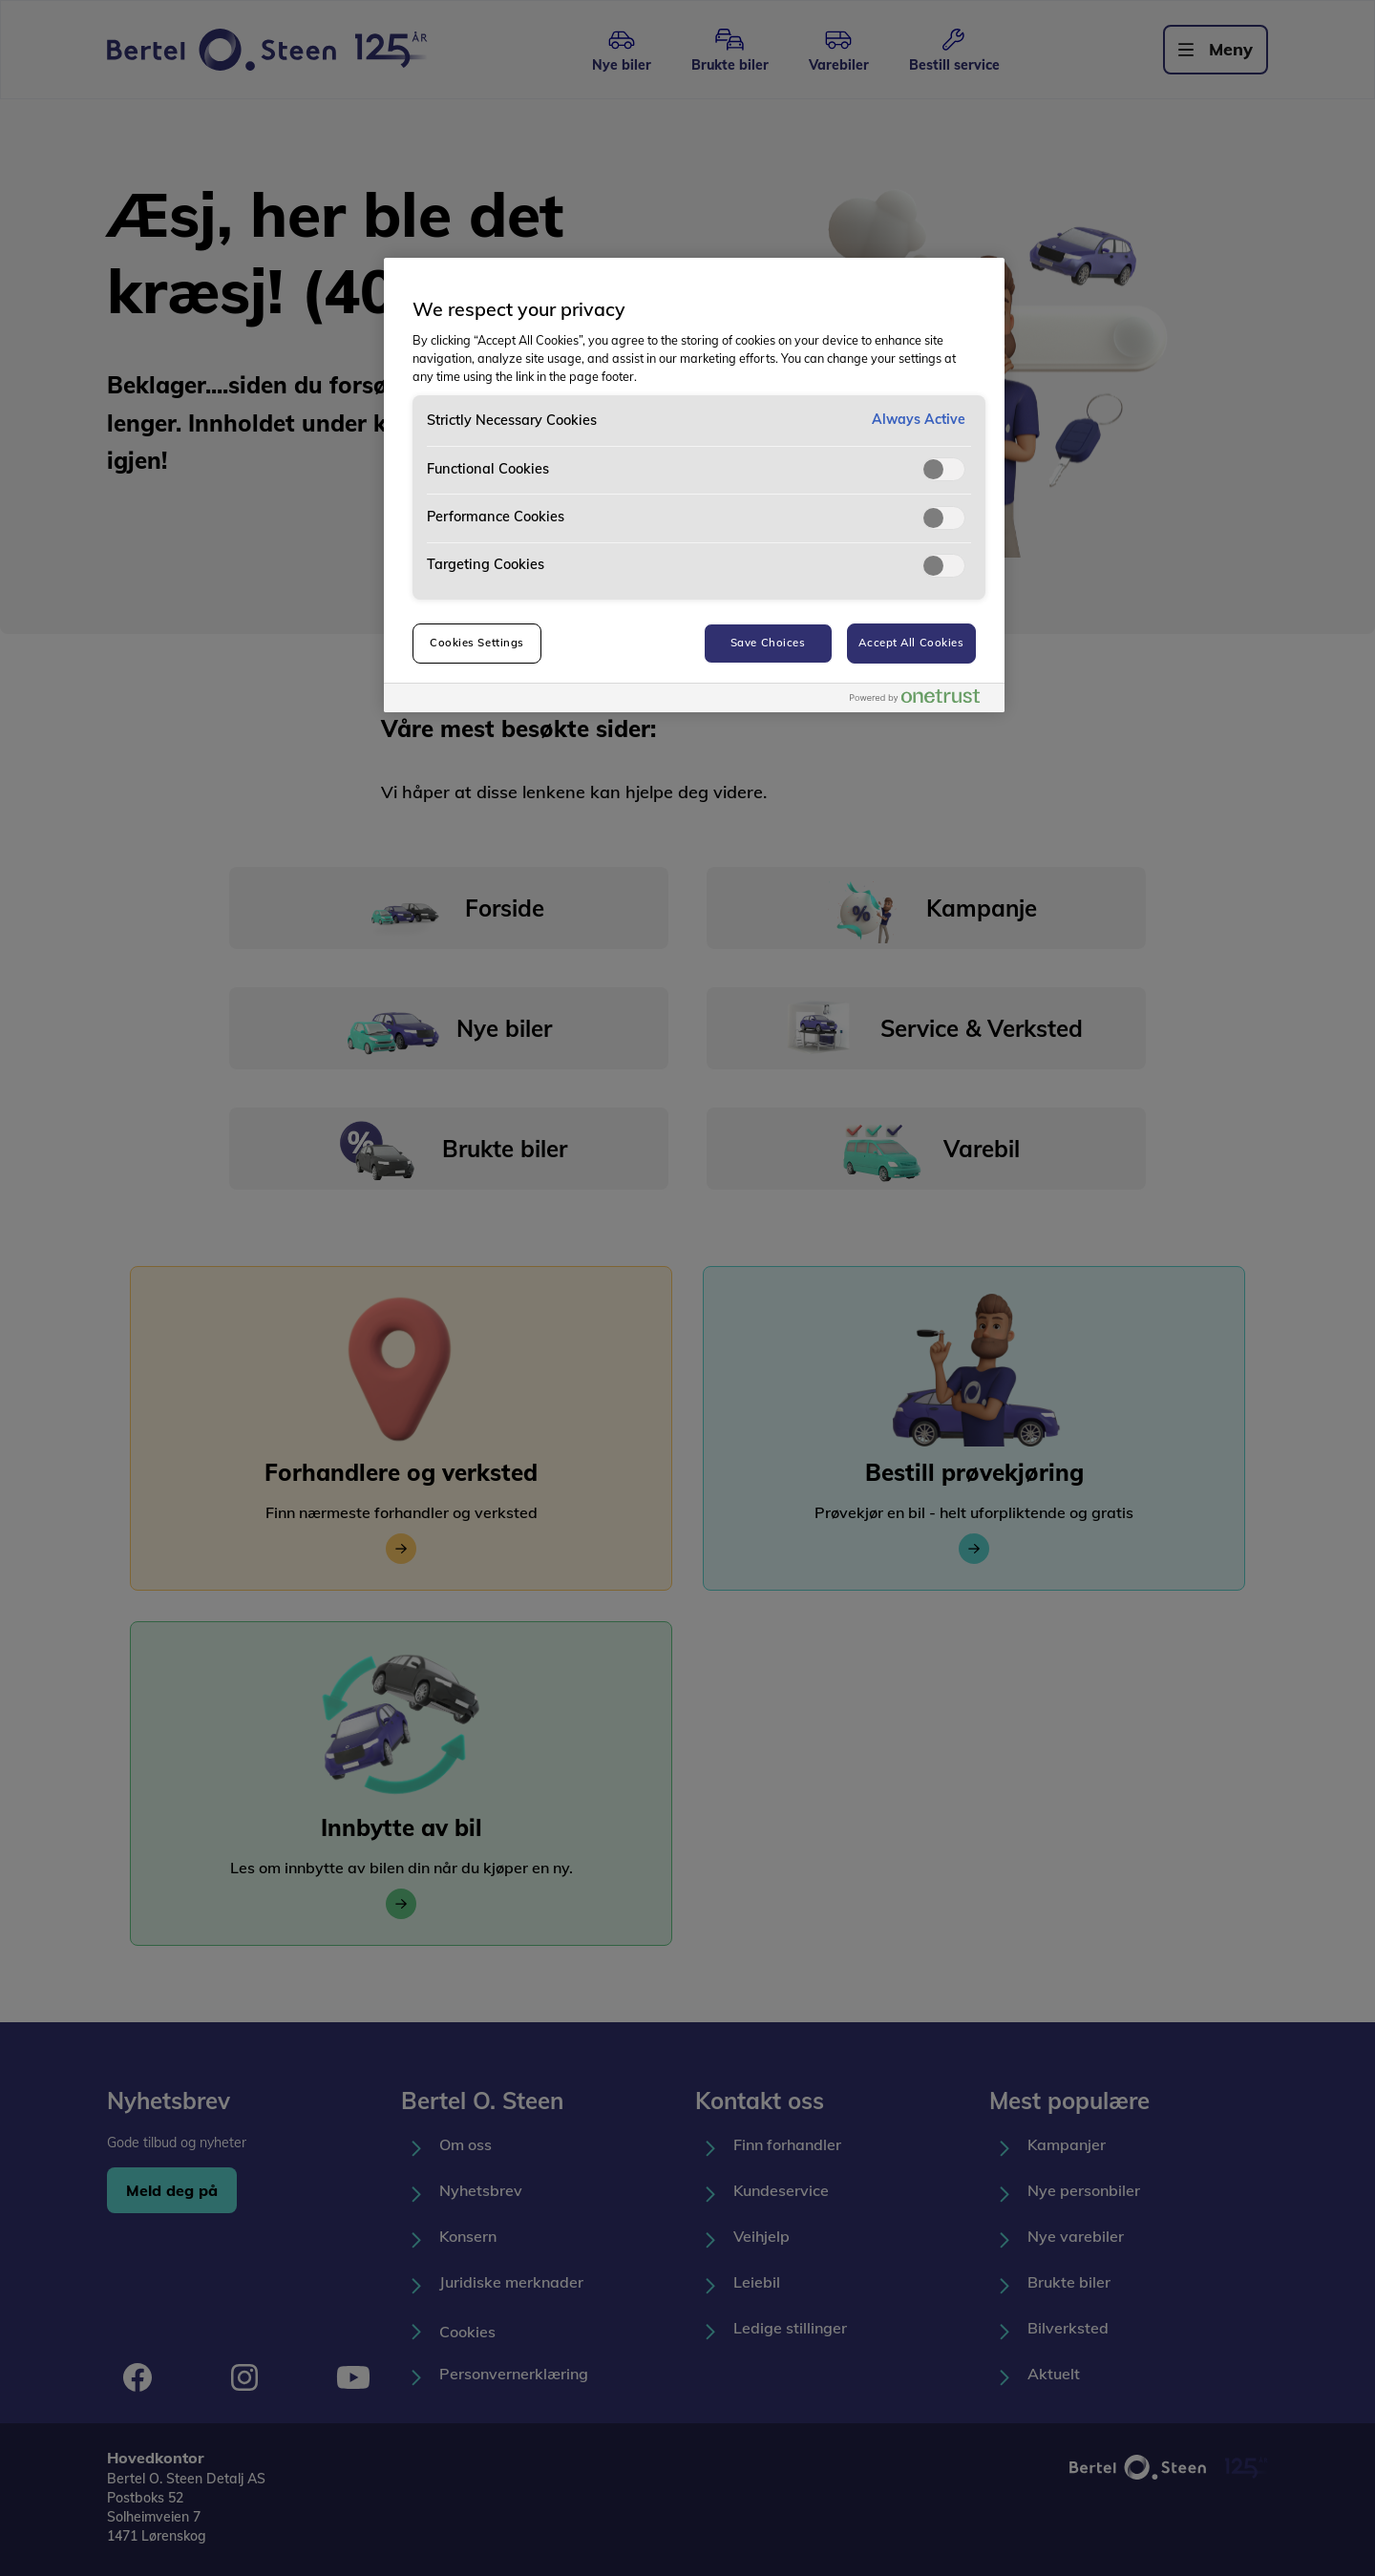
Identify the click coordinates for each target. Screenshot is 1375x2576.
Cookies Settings (477, 642)
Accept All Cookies (910, 642)
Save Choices (768, 642)
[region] (694, 485)
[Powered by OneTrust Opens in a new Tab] (922, 700)
